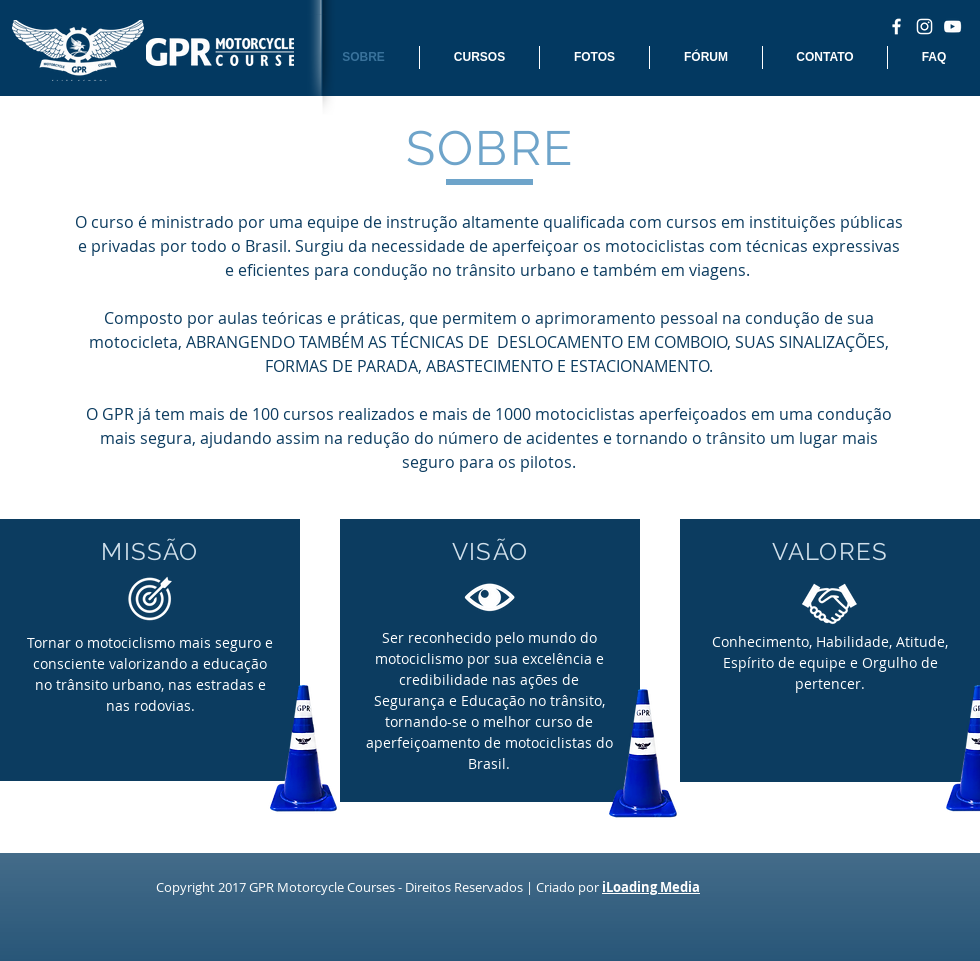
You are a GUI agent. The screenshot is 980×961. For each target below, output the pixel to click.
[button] (479, 57)
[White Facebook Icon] (896, 26)
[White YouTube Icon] (952, 26)
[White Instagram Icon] (924, 26)
